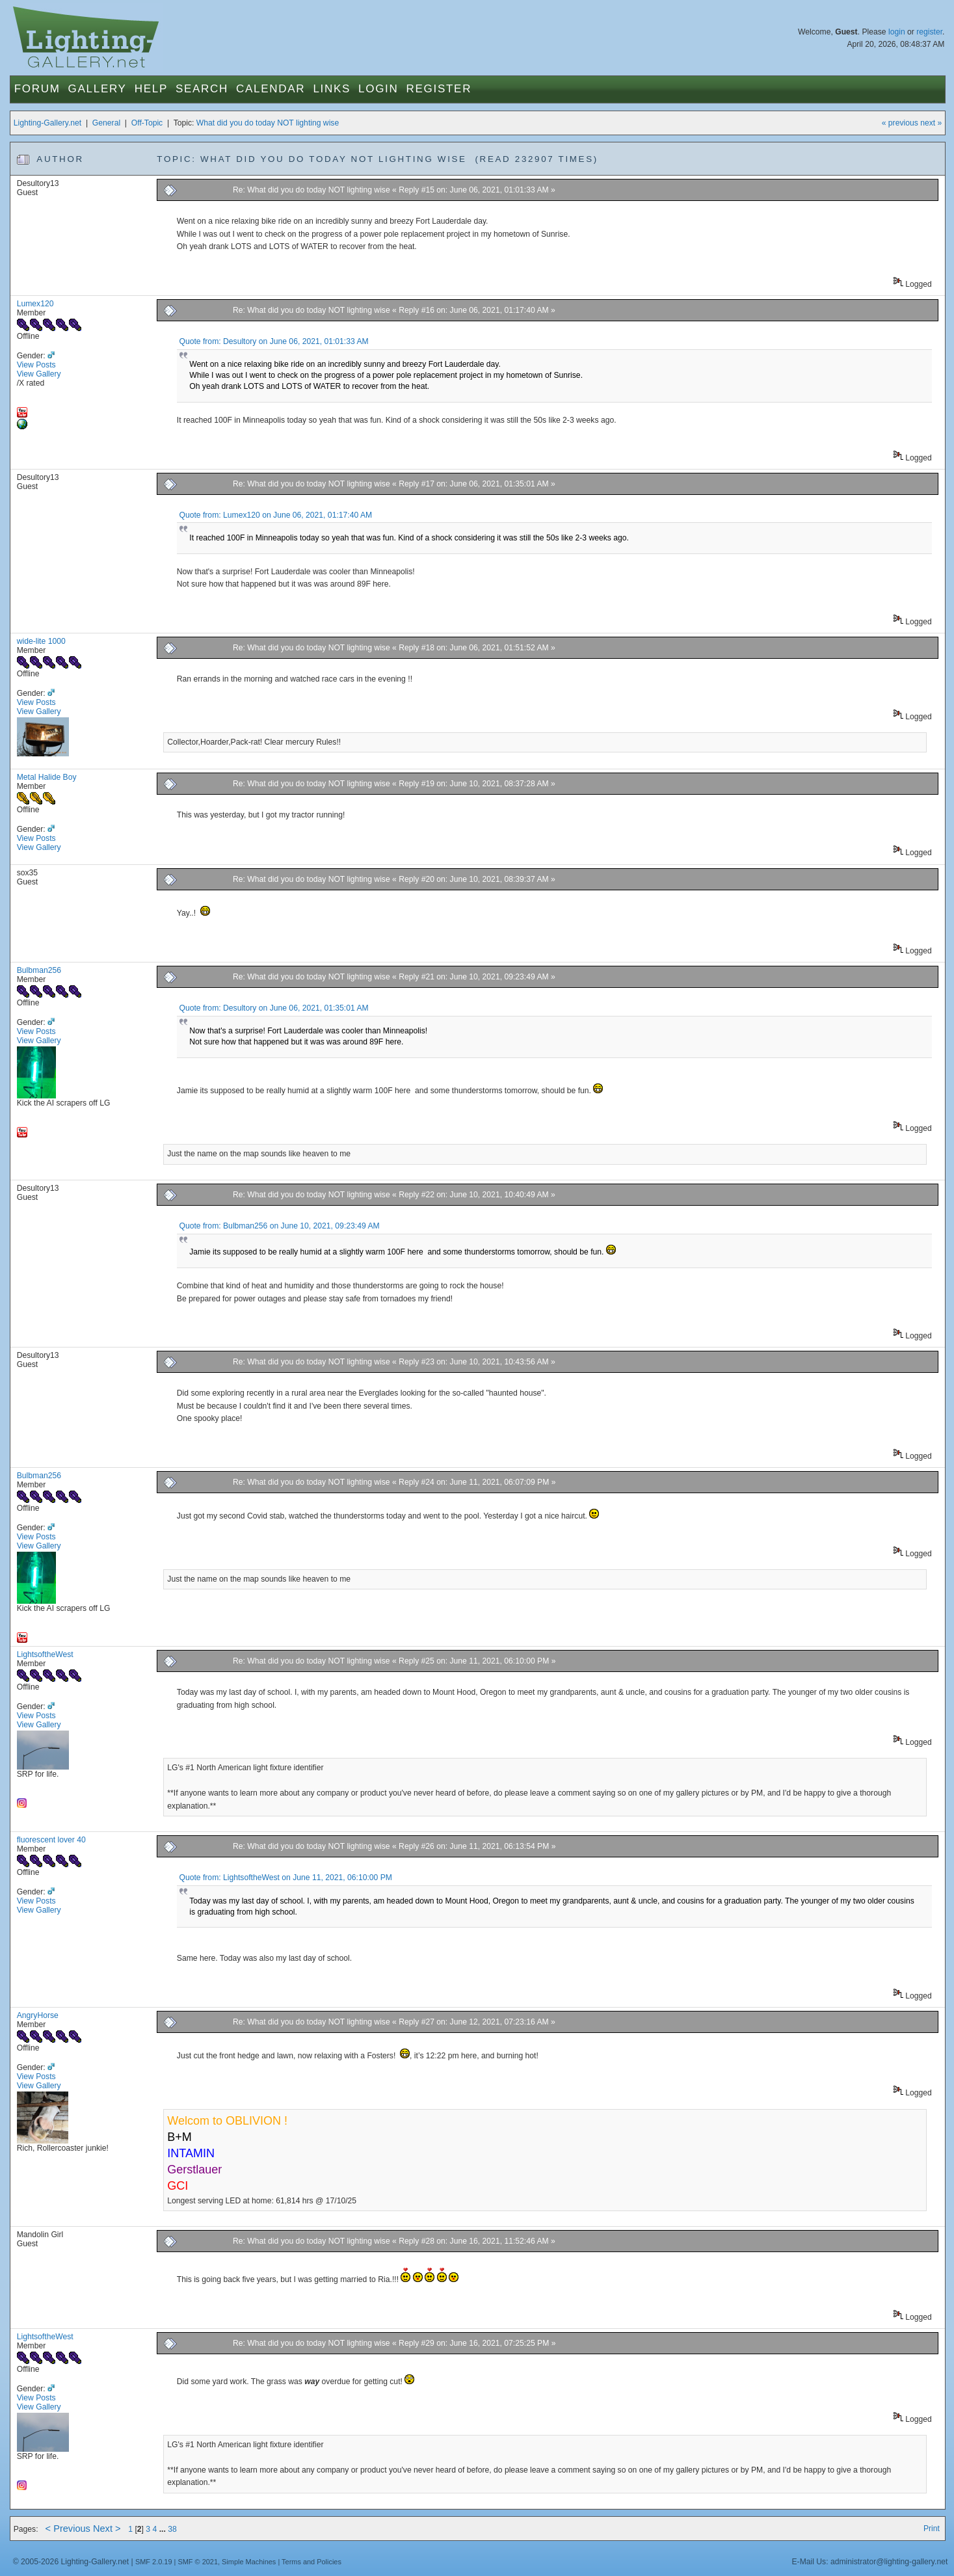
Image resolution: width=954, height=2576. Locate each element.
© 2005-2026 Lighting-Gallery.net (71, 2561)
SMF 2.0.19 (153, 2562)
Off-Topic (147, 122)
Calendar (270, 89)
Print (931, 2528)
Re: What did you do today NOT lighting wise (311, 189)
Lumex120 (35, 303)
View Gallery (39, 373)
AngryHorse (38, 2015)
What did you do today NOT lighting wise (267, 122)
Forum (37, 89)
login (896, 31)
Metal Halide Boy (47, 777)
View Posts (36, 364)
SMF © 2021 (198, 2562)
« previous (900, 122)
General (106, 122)
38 (172, 2529)
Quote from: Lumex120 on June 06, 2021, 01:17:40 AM (275, 515)
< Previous (68, 2528)
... (163, 2529)
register (929, 31)
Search (202, 89)
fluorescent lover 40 (51, 1839)
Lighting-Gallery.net (48, 122)
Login (378, 89)
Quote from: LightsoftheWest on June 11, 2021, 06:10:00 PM (285, 1877)
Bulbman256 (39, 970)
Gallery (97, 89)
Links (332, 89)
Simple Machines (249, 2562)
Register (439, 89)
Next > (107, 2528)
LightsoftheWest (45, 1654)
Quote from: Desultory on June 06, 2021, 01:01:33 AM (273, 341)
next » (931, 122)
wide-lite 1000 (41, 641)
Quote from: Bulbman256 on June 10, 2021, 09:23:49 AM (279, 1225)
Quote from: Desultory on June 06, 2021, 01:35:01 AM (273, 1008)
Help (151, 89)
